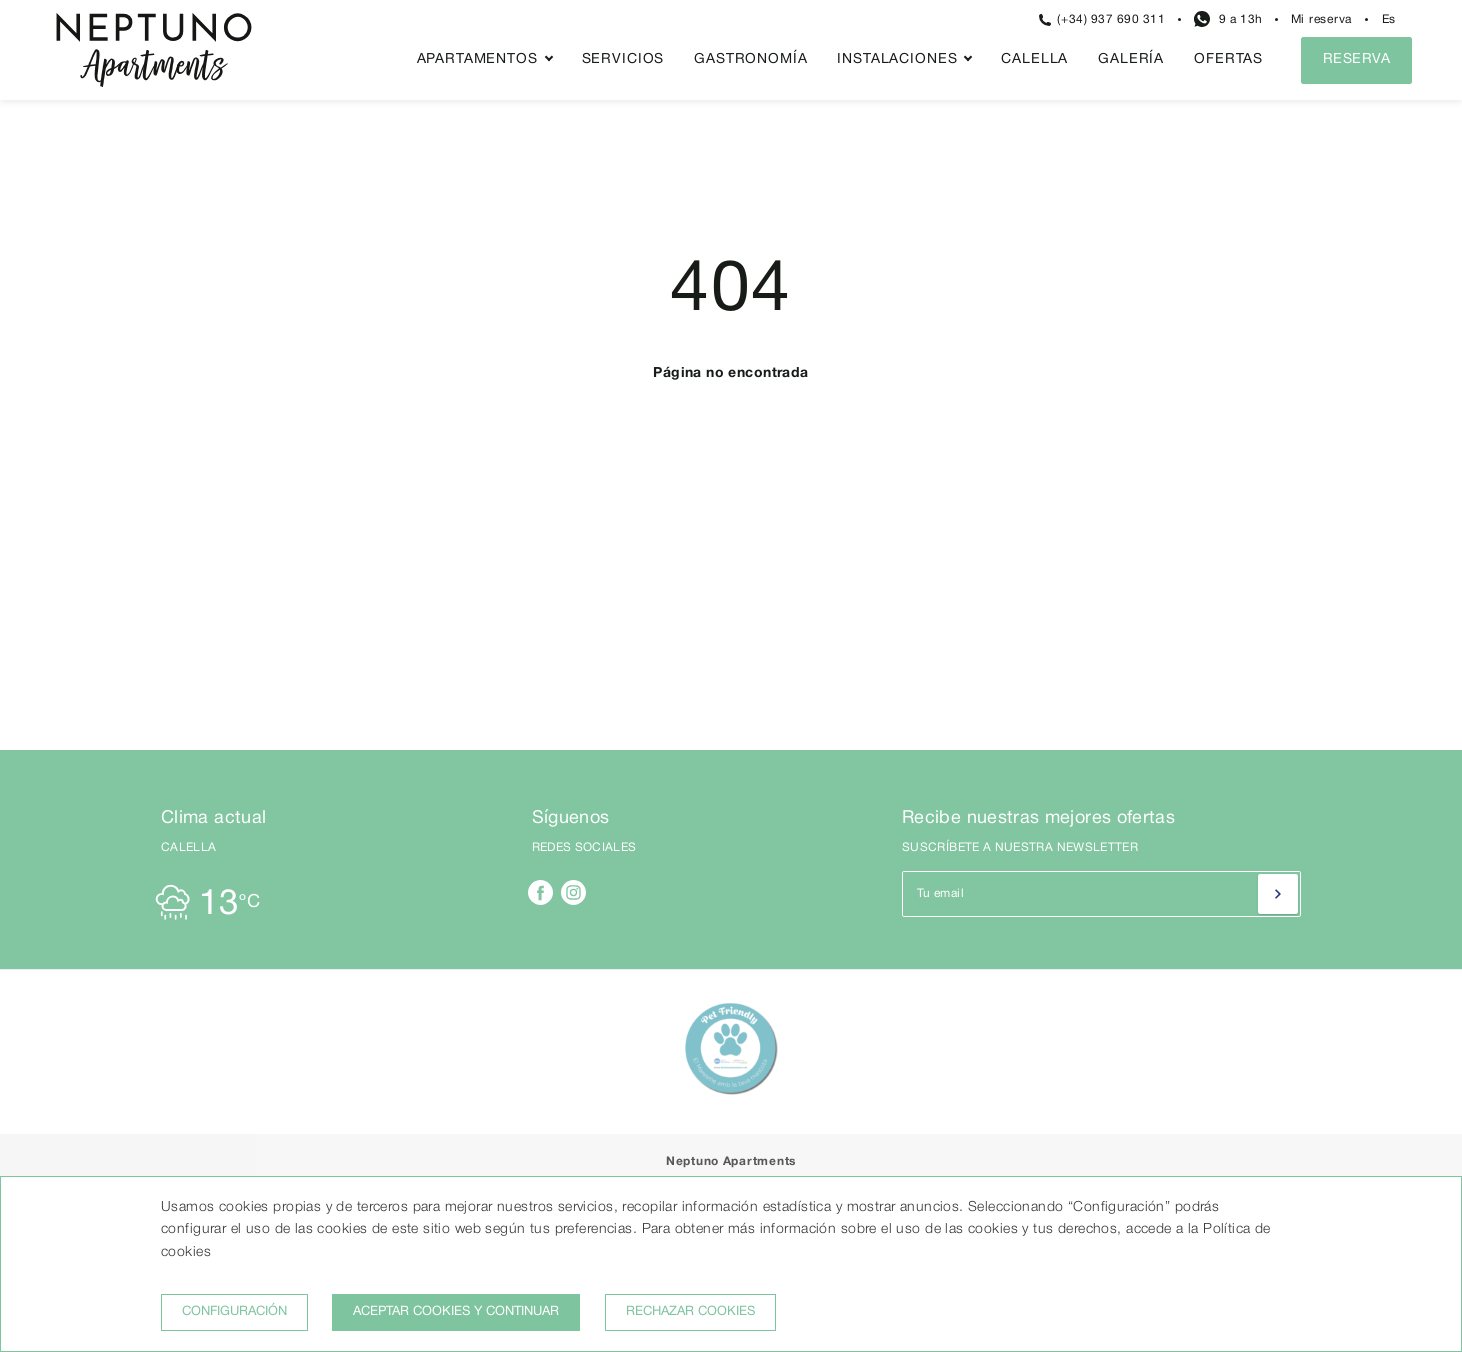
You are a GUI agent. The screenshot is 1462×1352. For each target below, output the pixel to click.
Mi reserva (1321, 19)
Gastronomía (750, 59)
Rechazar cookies (690, 1312)
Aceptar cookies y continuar (456, 1312)
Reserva (1356, 59)
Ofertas (1228, 59)
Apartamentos (477, 59)
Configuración (234, 1312)
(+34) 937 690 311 (1102, 20)
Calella (1034, 59)
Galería (1131, 59)
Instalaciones (897, 59)
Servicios (623, 59)
